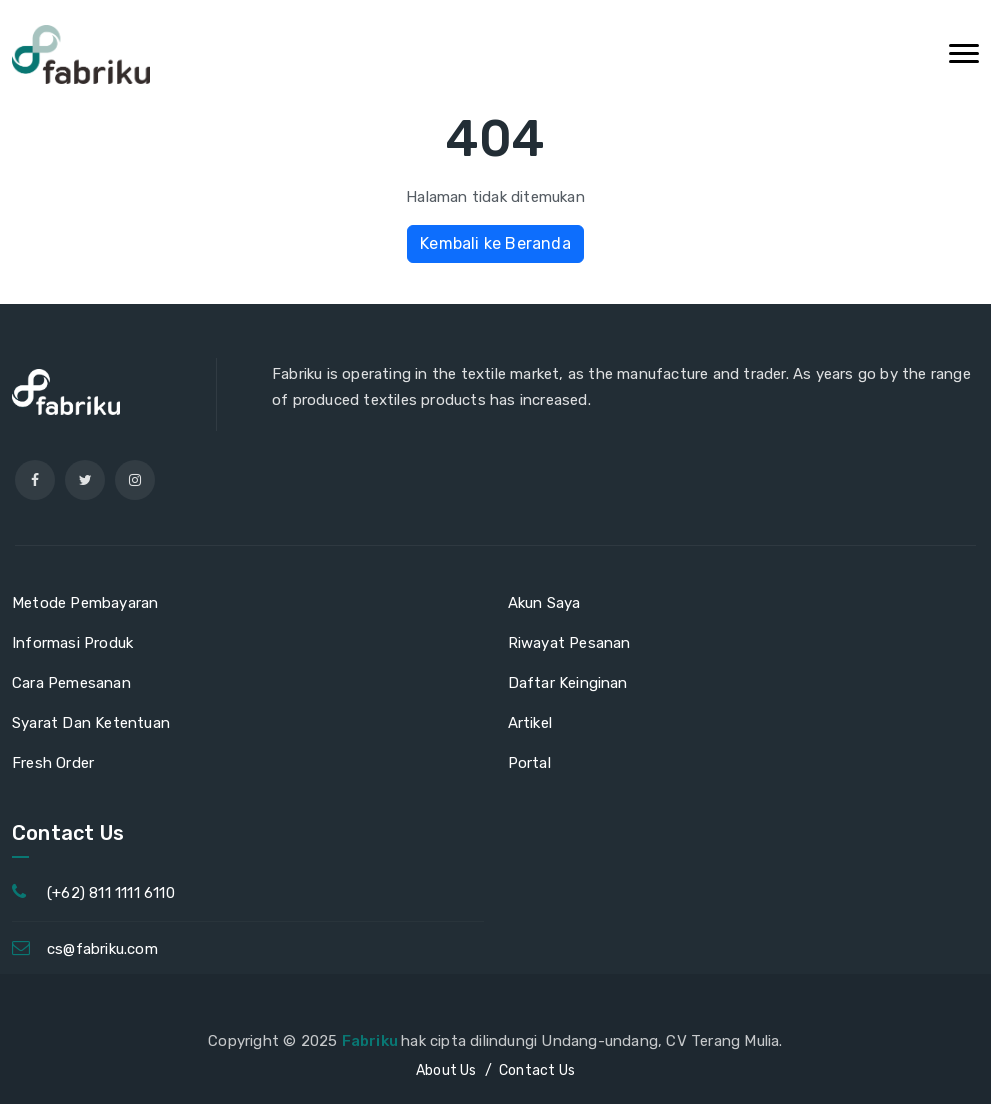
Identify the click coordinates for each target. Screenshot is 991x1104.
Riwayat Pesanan (569, 643)
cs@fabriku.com (102, 949)
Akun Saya (544, 603)
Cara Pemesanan (71, 683)
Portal (529, 763)
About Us (446, 1070)
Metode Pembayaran (85, 603)
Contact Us (537, 1070)
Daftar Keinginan (568, 683)
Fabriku (372, 1041)
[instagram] (135, 480)
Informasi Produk (72, 643)
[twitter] (85, 480)
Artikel (530, 723)
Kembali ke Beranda (495, 243)
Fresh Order (53, 763)
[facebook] (35, 480)
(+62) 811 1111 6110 (111, 893)
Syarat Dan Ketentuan (91, 723)
